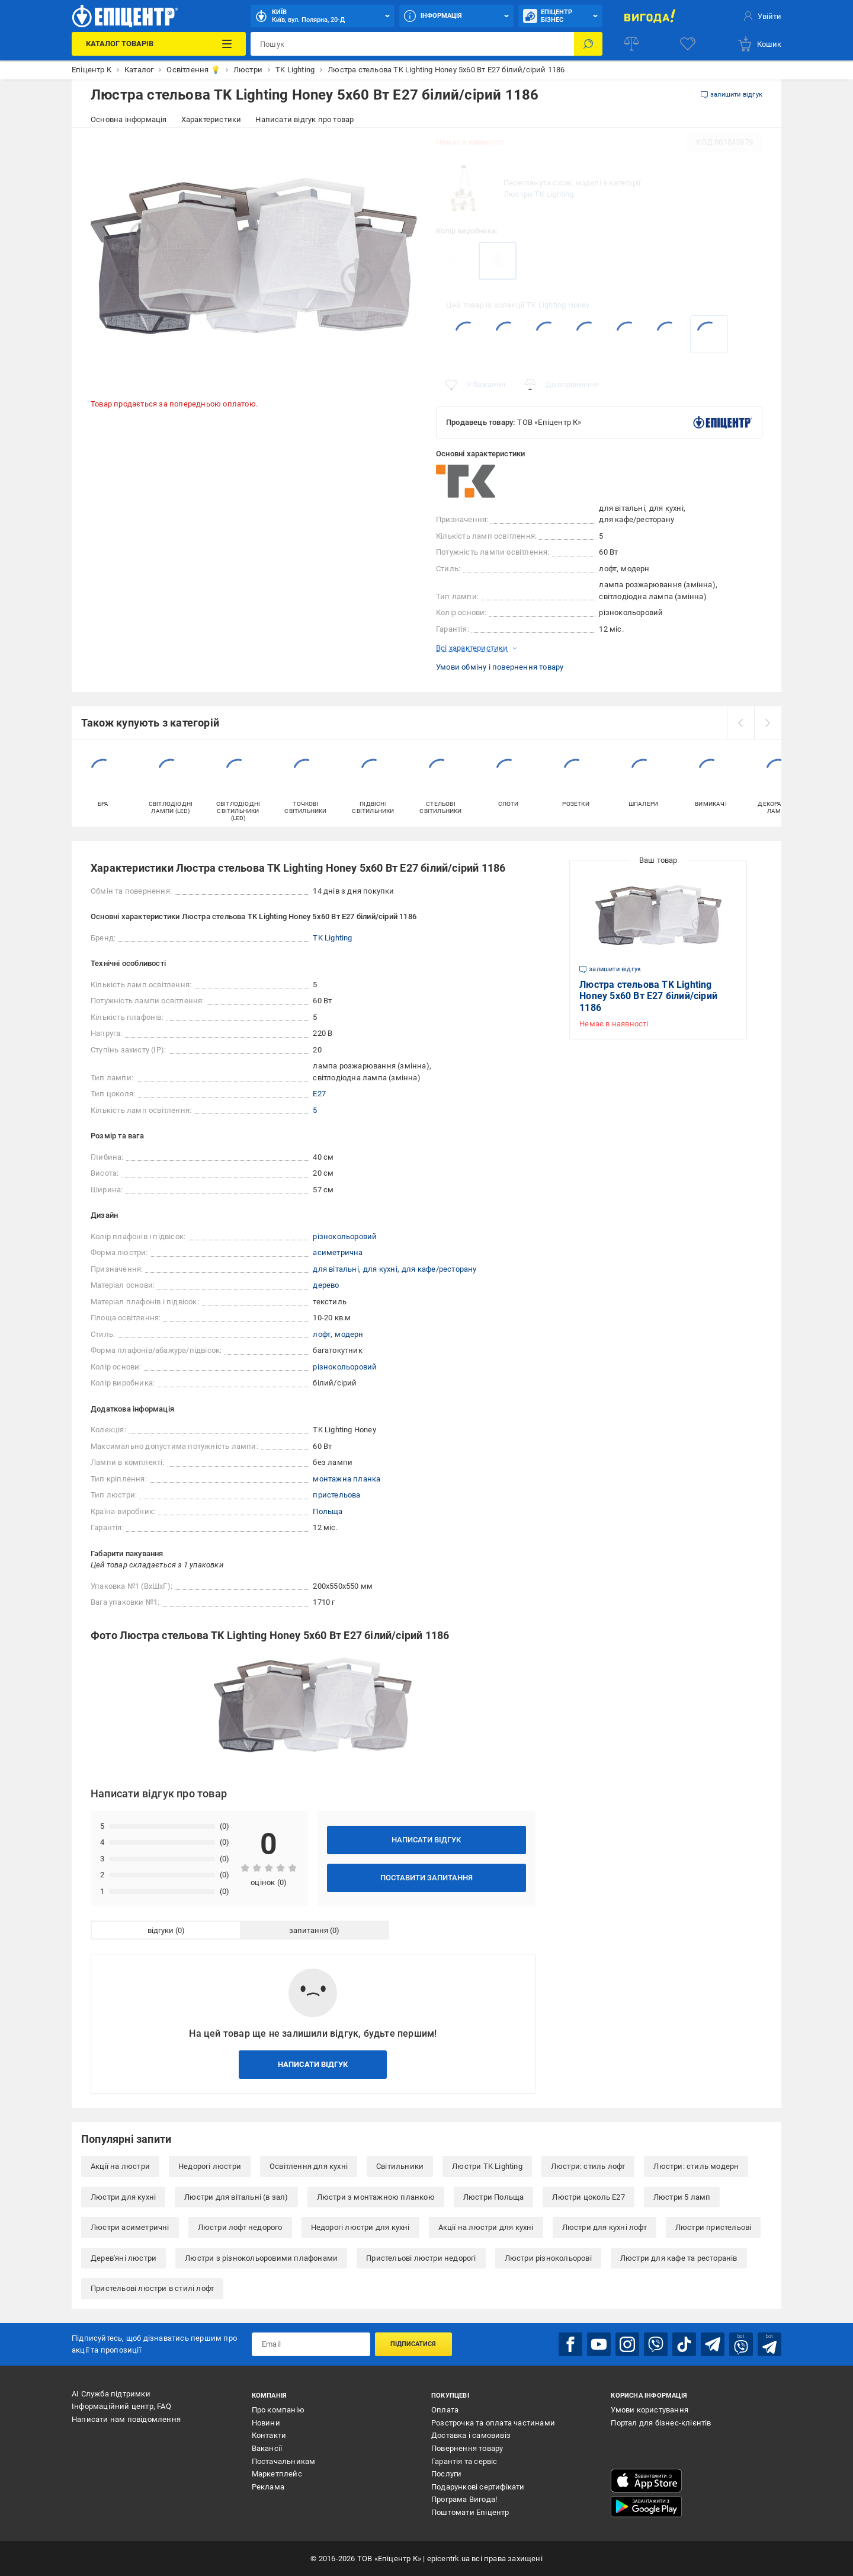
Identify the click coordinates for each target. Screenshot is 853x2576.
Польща (327, 1511)
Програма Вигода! (464, 2499)
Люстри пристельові (713, 2227)
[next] (767, 723)
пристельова (336, 1494)
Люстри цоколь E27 (588, 2197)
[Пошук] (588, 44)
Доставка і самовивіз (471, 2435)
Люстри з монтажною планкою (376, 2197)
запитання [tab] (308, 1930)
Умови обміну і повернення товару (499, 667)
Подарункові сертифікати (478, 2486)
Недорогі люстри (209, 2166)
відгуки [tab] (160, 1930)
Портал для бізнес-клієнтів (661, 2422)
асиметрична (338, 1252)
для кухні (380, 1269)
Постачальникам (284, 2461)
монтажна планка (346, 1478)
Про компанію (278, 2409)
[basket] (759, 44)
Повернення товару (467, 2448)
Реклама (268, 2486)
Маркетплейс (277, 2473)
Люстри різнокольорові (548, 2258)
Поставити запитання (426, 1877)
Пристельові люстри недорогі (421, 2258)
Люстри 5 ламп (682, 2197)
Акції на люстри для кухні (486, 2227)
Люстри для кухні (123, 2197)
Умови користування (649, 2409)
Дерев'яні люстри (123, 2258)
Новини (266, 2422)
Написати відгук (426, 1839)
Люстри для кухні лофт (604, 2227)
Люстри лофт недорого (240, 2227)
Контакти (269, 2435)
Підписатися (413, 2344)
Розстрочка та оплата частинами (493, 2422)
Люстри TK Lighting (539, 194)
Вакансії (267, 2448)
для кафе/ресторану (439, 1269)
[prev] (740, 723)
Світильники (400, 2166)
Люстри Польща (493, 2197)
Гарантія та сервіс (464, 2461)
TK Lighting (332, 937)
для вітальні (335, 1269)
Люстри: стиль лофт (588, 2166)
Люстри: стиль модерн (696, 2166)
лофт (322, 1334)
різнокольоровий (345, 1236)
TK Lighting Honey (558, 304)
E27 (319, 1093)
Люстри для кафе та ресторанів (678, 2258)
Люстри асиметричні (130, 2227)
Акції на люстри (120, 2166)
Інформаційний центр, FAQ (121, 2406)
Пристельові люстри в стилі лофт (152, 2288)
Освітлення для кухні (309, 2166)
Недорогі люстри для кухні (360, 2227)
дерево (326, 1285)
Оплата (444, 2409)
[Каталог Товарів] (158, 44)
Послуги (446, 2473)
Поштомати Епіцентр (470, 2512)
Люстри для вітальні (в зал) (236, 2197)
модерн (349, 1334)
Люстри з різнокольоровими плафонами (261, 2258)
